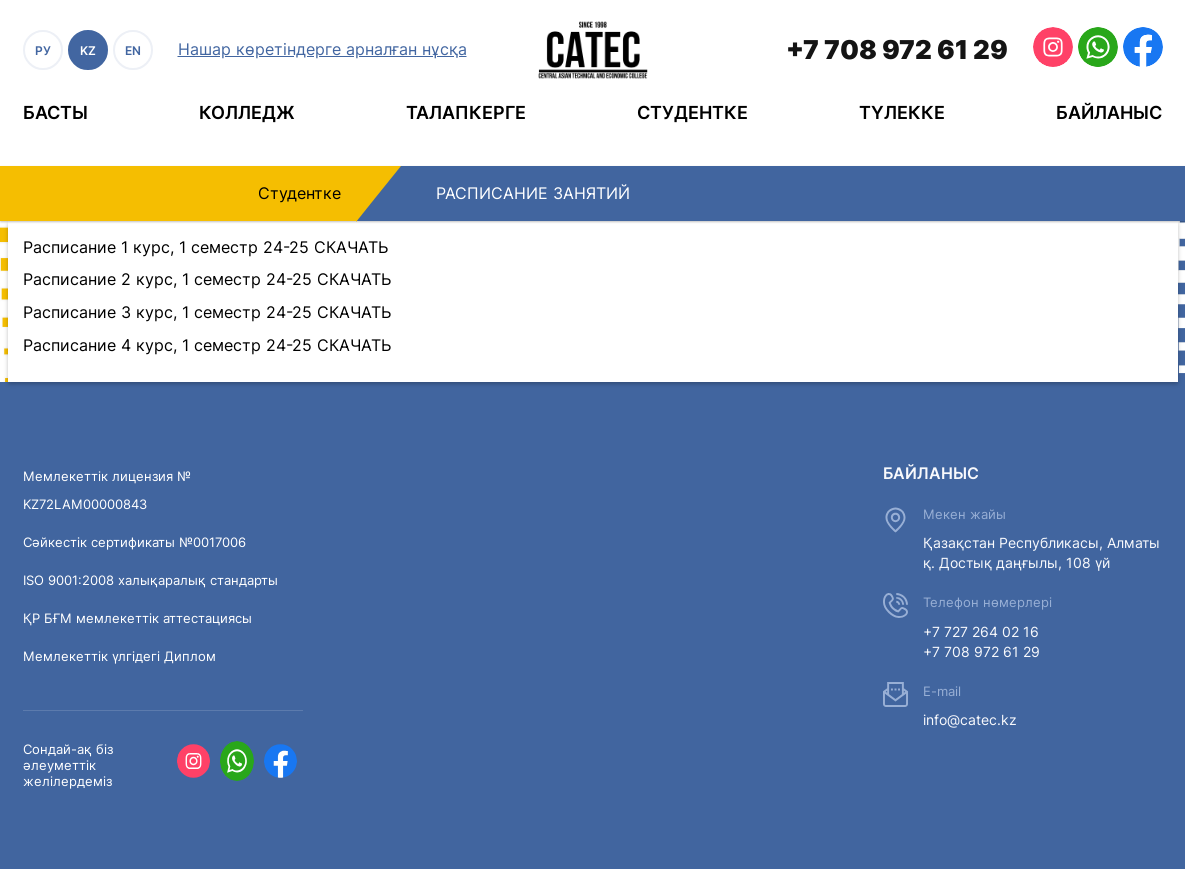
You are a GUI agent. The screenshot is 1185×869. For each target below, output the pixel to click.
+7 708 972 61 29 (897, 49)
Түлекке (902, 112)
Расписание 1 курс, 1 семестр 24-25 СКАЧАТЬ (205, 247)
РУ (43, 50)
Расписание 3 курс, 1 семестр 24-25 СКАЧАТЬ (207, 312)
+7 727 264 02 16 (981, 631)
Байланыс (1109, 112)
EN (133, 50)
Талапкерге (466, 112)
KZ (88, 50)
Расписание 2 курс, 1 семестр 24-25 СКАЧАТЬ (207, 279)
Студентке (692, 112)
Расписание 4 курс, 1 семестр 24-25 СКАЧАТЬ (207, 345)
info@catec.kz (970, 719)
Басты (55, 112)
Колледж (247, 112)
